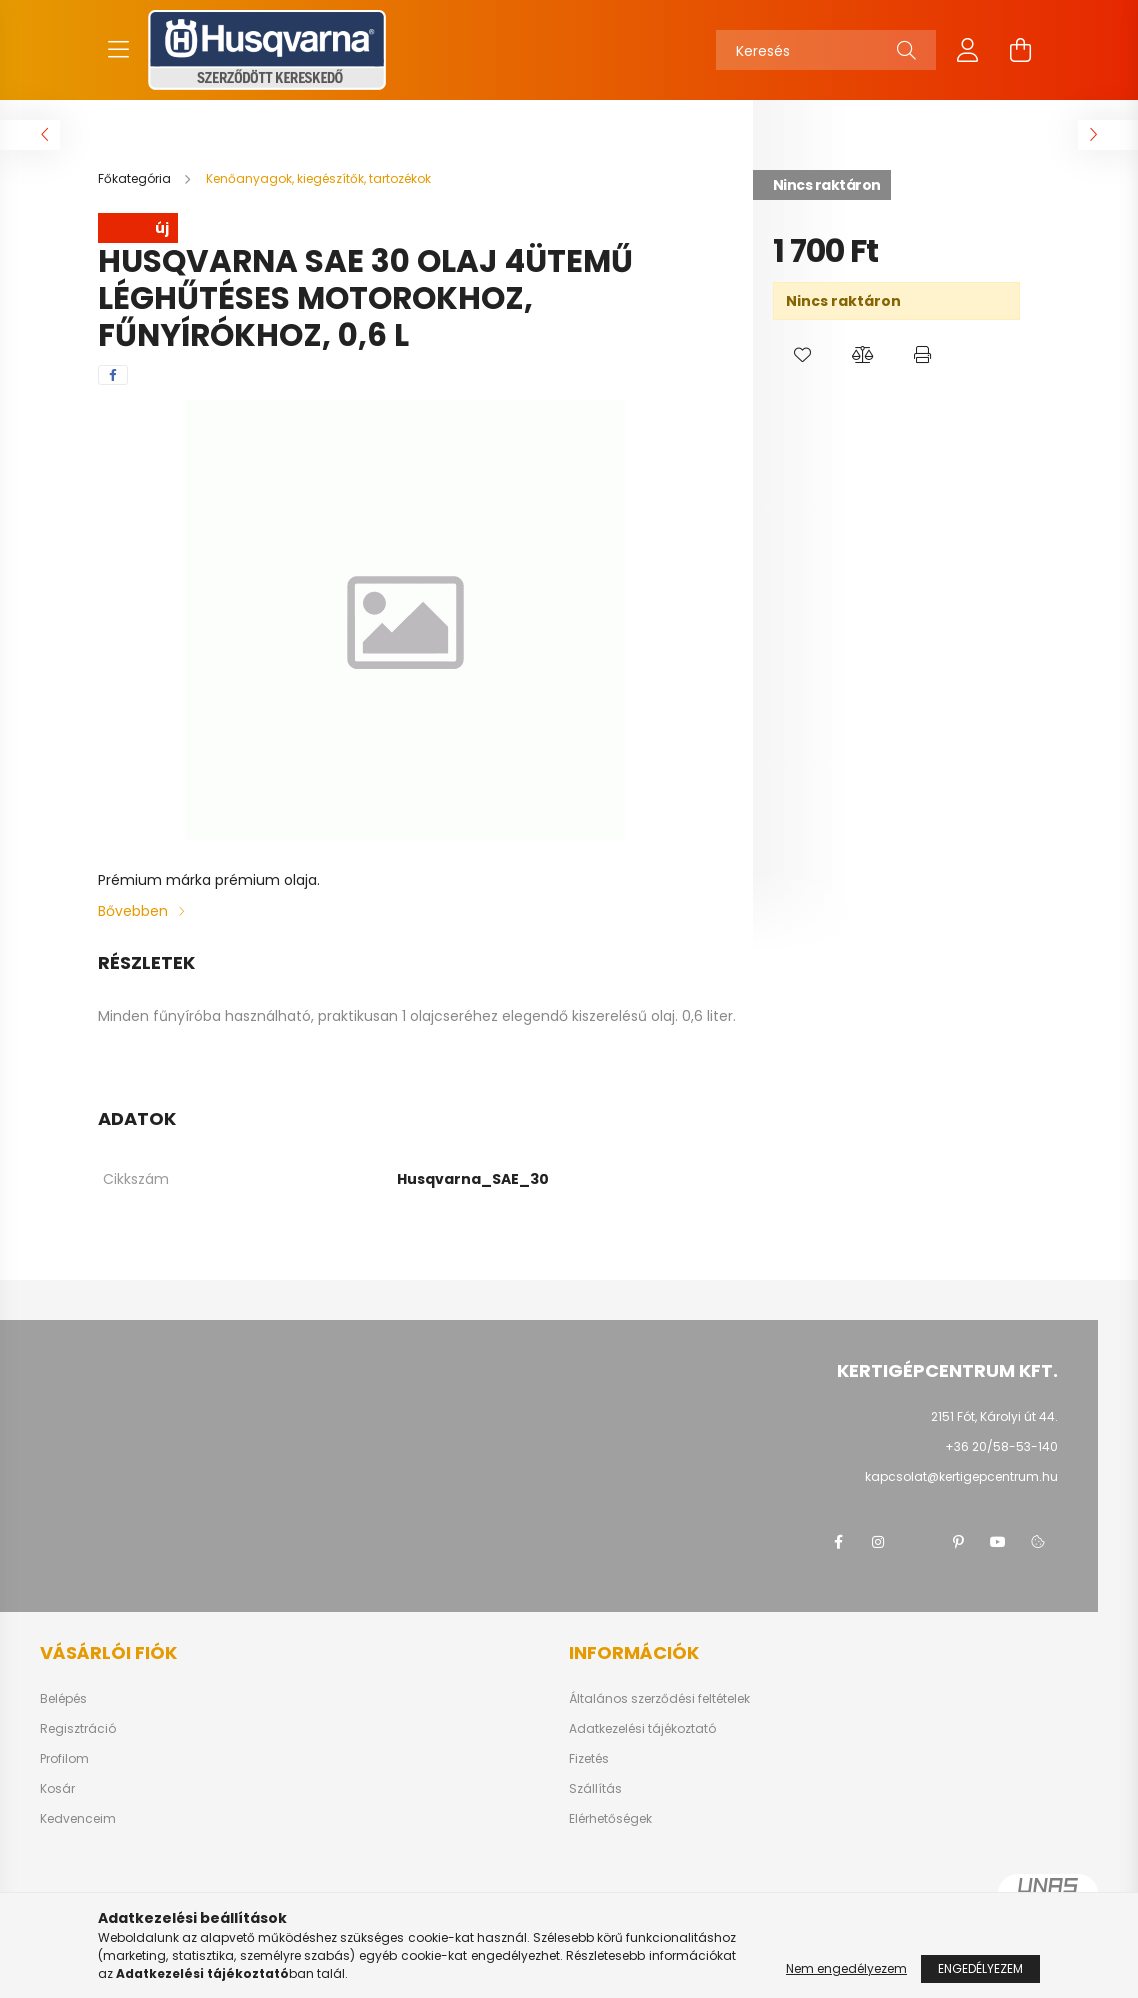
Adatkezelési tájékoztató (642, 1729)
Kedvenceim (78, 1819)
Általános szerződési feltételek (659, 1699)
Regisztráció (78, 1729)
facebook (838, 1542)
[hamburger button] (118, 50)
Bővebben (133, 911)
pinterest (958, 1542)
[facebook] (113, 375)
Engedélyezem (980, 1968)
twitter (918, 1542)
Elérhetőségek (610, 1819)
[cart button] (1020, 50)
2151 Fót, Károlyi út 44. (994, 1416)
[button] (803, 355)
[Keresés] (826, 50)
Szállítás (595, 1789)
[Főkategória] (136, 178)
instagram (878, 1542)
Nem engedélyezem (846, 1968)
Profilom (64, 1759)
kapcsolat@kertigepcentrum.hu (961, 1476)
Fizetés (589, 1759)
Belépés (63, 1699)
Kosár (57, 1789)
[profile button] (968, 50)
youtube (998, 1542)
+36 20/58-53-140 (1001, 1446)
